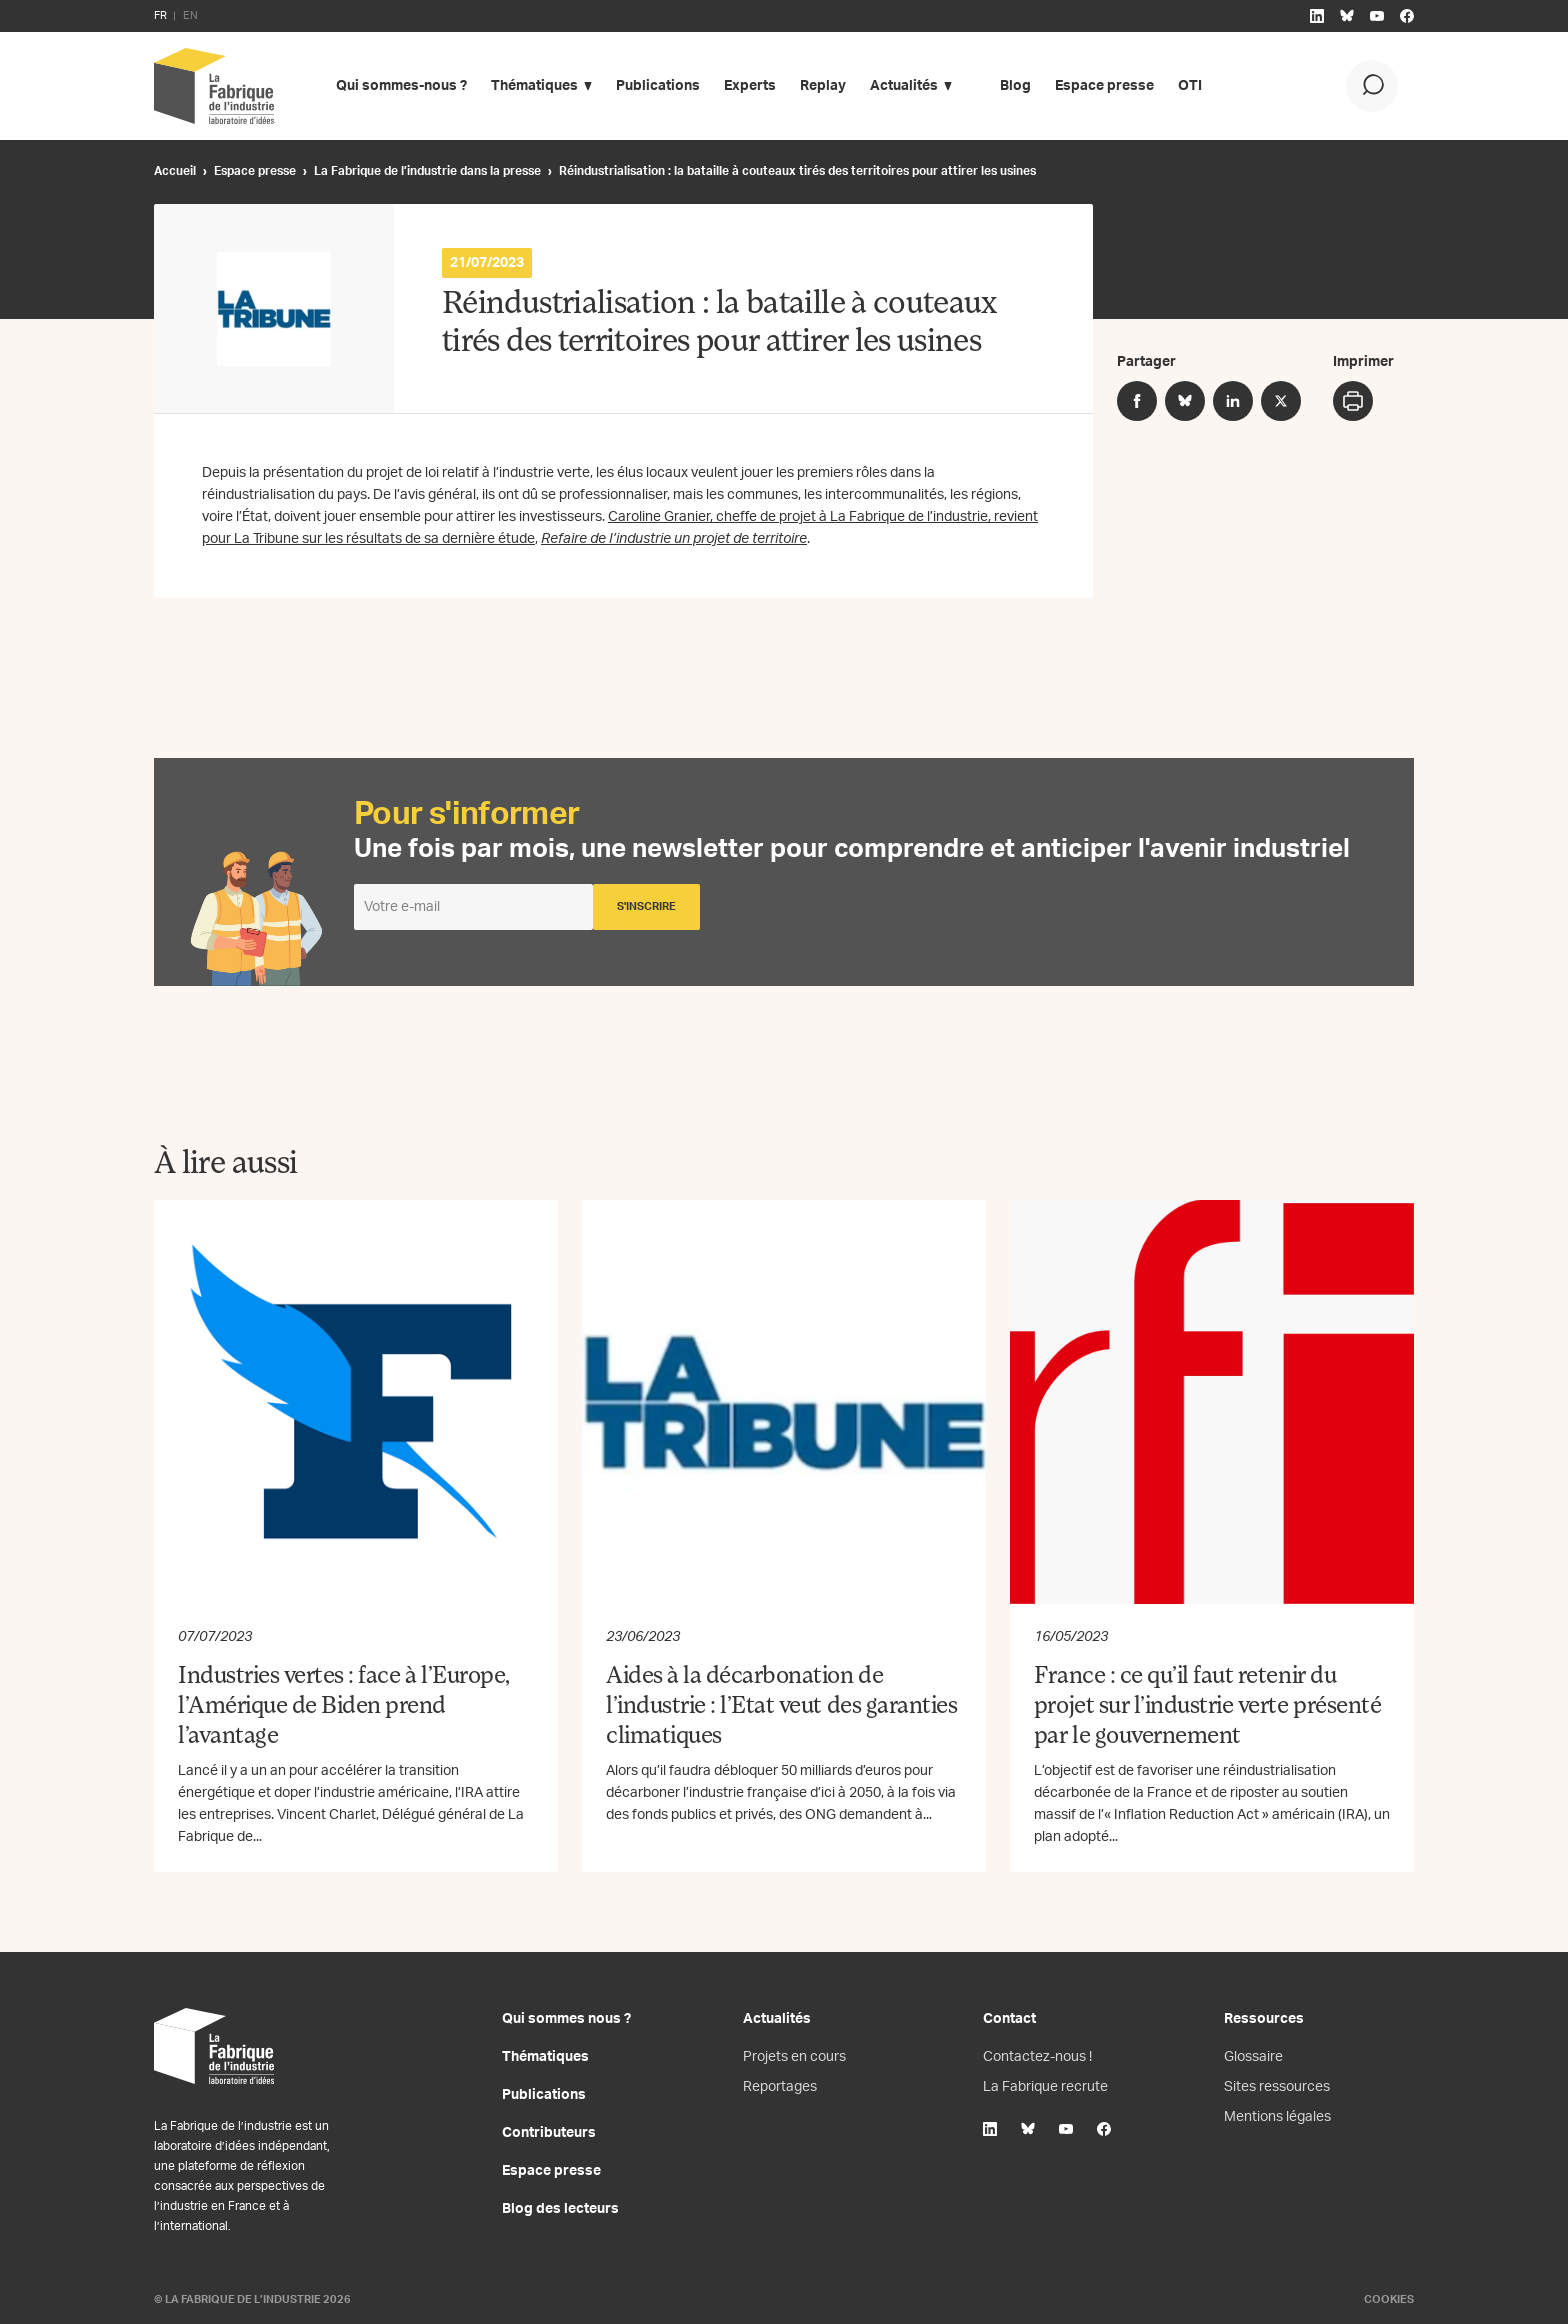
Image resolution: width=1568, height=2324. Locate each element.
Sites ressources (1277, 2087)
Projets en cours (794, 2057)
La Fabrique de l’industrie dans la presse (427, 171)
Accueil (175, 171)
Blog (1015, 86)
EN (190, 15)
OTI (1190, 86)
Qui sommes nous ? (566, 2019)
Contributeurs (549, 2133)
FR (160, 15)
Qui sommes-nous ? (401, 86)
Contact (1009, 2019)
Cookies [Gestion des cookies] (1389, 2299)
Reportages (780, 2087)
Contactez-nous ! (1037, 2057)
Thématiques (534, 86)
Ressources (1264, 2019)
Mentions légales (1277, 2117)
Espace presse (1104, 86)
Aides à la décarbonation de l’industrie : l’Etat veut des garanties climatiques (781, 1707)
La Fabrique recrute (1045, 2087)
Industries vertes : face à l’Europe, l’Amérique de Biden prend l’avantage (344, 1707)
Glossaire (1253, 2057)
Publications (658, 86)
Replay (823, 86)
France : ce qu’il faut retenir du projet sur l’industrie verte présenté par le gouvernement (1207, 1707)
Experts (750, 86)
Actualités (904, 86)
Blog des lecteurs (560, 2209)
